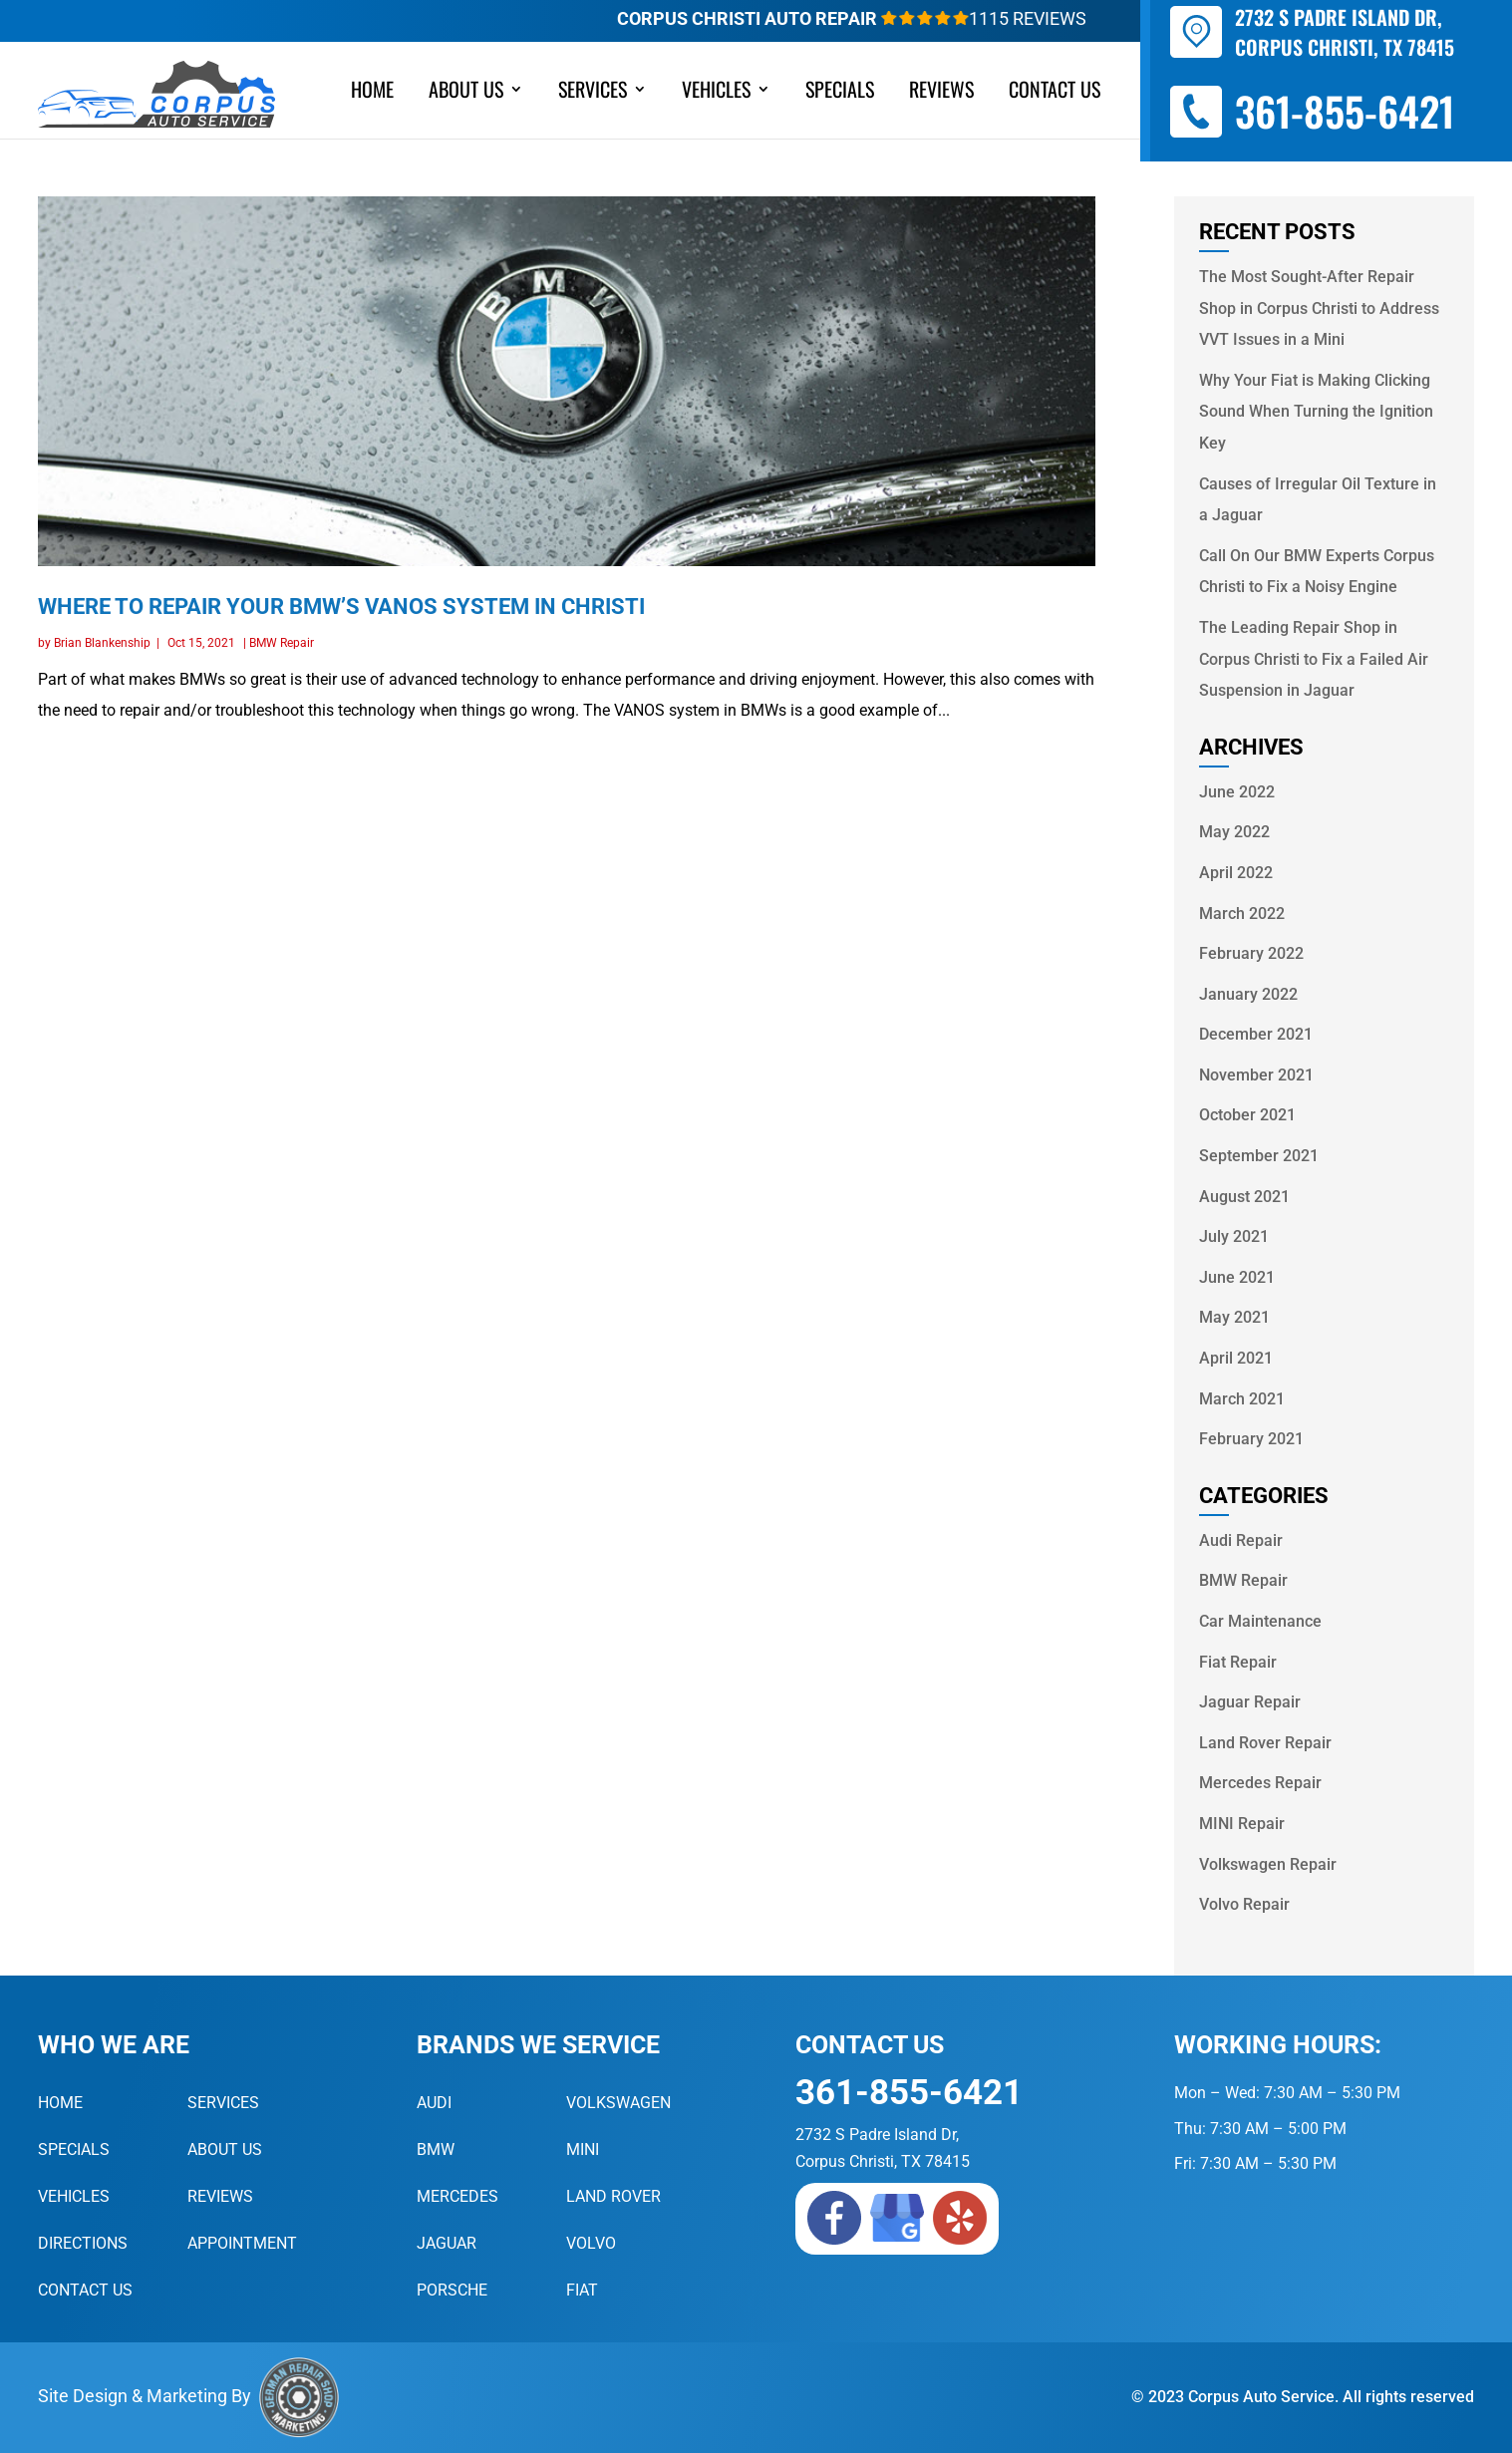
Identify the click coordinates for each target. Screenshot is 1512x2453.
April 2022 (1236, 872)
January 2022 (1248, 994)
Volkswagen (618, 2102)
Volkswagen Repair (1268, 1864)
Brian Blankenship (102, 643)
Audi (434, 2102)
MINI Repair (1242, 1823)
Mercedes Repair (1260, 1782)
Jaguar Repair (1250, 1701)
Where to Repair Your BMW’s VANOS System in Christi (341, 606)
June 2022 (1237, 791)
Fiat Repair (1238, 1662)
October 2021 (1247, 1114)
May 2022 (1234, 831)
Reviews (941, 93)
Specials (839, 93)
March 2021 (1242, 1398)
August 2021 (1244, 1196)
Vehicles (716, 93)
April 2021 (1236, 1358)
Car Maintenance (1260, 1621)
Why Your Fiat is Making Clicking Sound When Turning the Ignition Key (1316, 412)
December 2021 (1256, 1034)
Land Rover (613, 2196)
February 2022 (1251, 953)
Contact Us (1054, 93)
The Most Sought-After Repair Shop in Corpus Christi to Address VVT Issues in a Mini (1319, 308)
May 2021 (1234, 1317)
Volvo (591, 2243)
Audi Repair (1241, 1540)
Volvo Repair (1244, 1904)
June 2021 (1237, 1277)
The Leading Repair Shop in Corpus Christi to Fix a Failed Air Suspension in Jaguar (1313, 659)
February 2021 (1251, 1438)
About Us (466, 93)
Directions (83, 2243)
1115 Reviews (983, 18)
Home (372, 93)
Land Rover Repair (1265, 1742)
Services (592, 93)
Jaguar (446, 2243)
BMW (435, 2149)
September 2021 (1259, 1155)
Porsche (452, 2290)
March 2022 (1242, 913)
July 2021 (1234, 1236)
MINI (582, 2149)
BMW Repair (281, 643)
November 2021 (1256, 1075)
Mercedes (457, 2196)
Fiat (582, 2290)
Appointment (242, 2243)
